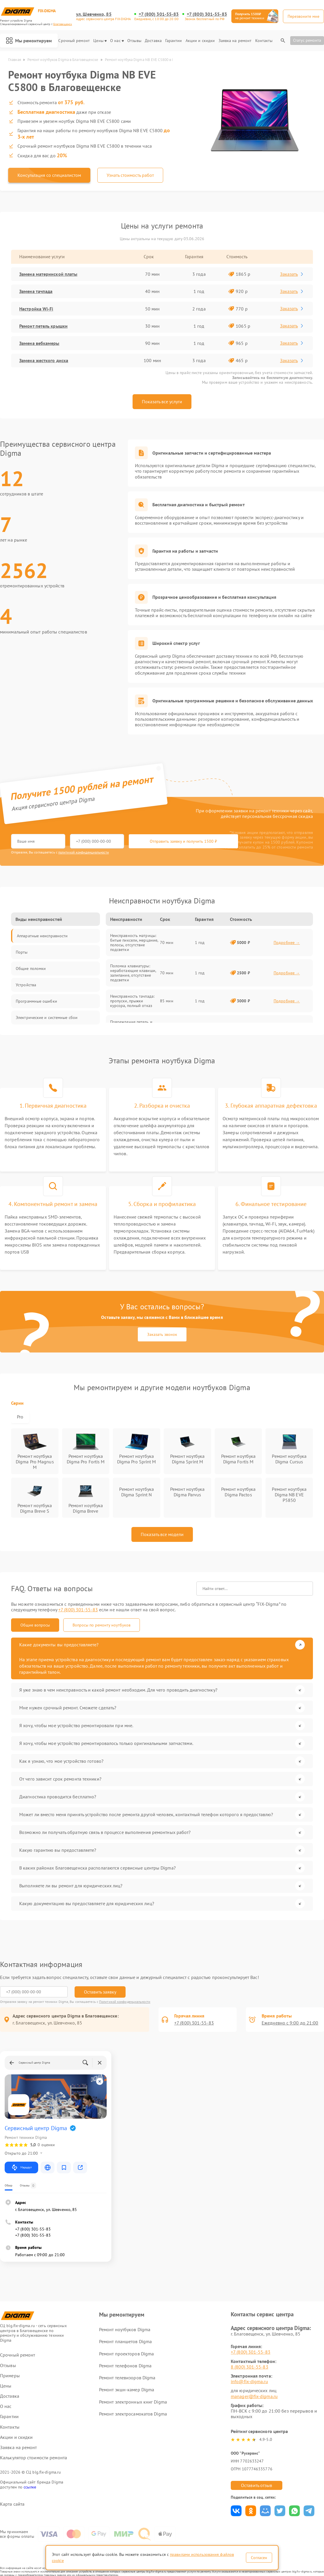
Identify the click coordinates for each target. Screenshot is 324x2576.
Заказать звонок (162, 1334)
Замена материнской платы (48, 274)
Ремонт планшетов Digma (125, 2341)
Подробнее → (287, 942)
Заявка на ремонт (235, 40)
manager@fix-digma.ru (254, 2396)
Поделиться (236, 2510)
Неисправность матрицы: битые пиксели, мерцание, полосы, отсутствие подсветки (134, 942)
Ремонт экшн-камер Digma (126, 2389)
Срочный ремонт (73, 40)
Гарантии (173, 40)
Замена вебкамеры (39, 343)
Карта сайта (12, 2504)
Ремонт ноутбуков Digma (124, 2329)
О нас (117, 40)
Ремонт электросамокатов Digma (133, 2414)
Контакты (264, 40)
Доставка (153, 40)
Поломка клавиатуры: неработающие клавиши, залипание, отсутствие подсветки (133, 972)
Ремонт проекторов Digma (126, 2354)
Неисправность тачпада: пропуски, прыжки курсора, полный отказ (132, 1001)
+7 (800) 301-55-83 (159, 14)
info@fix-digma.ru (249, 2381)
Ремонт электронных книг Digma (133, 2402)
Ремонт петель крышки (43, 326)
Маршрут (21, 2167)
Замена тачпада (35, 291)
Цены (99, 40)
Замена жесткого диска (43, 360)
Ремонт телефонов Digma (125, 2366)
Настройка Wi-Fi (36, 309)
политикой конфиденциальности (83, 852)
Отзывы (134, 40)
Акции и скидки (200, 40)
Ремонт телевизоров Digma (127, 2377)
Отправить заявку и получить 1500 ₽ (183, 841)
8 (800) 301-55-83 (249, 2367)
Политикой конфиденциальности (124, 2001)
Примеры (10, 2375)
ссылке (30, 2487)
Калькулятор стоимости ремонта (33, 2457)
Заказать (292, 274)
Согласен (259, 2557)
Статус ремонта (307, 40)
